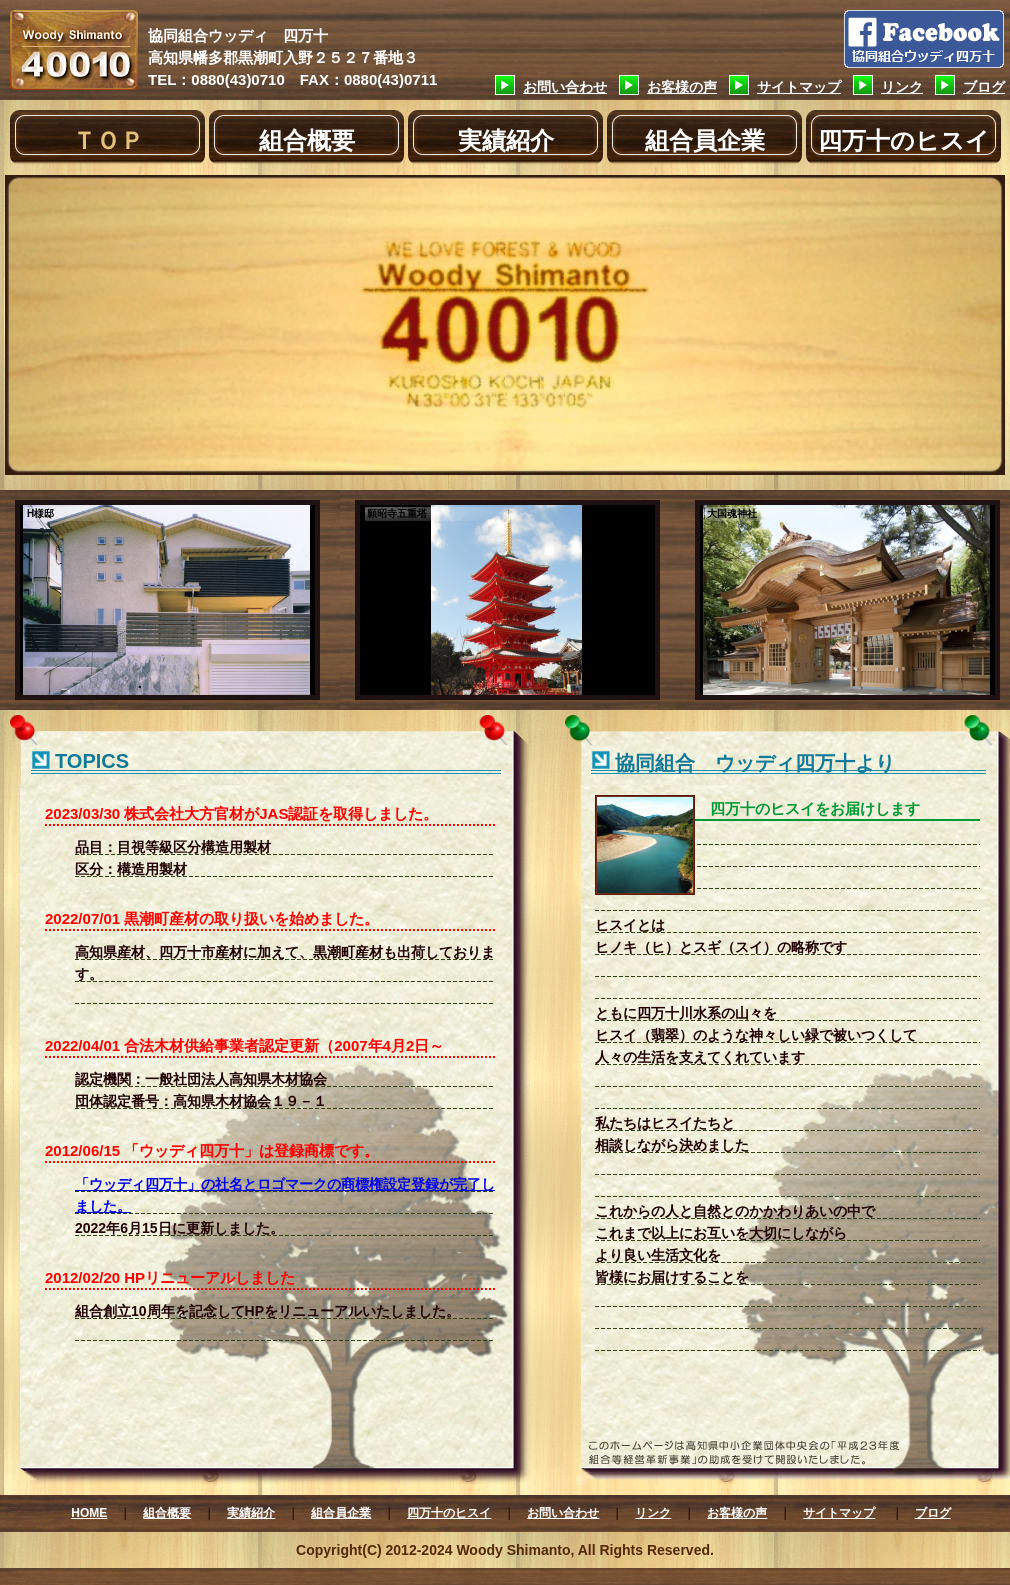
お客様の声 (682, 87)
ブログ (984, 87)
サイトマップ (799, 87)
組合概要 (307, 140)
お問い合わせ (565, 87)
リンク (902, 87)
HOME (89, 1513)
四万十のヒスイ (904, 140)
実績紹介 (506, 140)
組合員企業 (705, 140)
